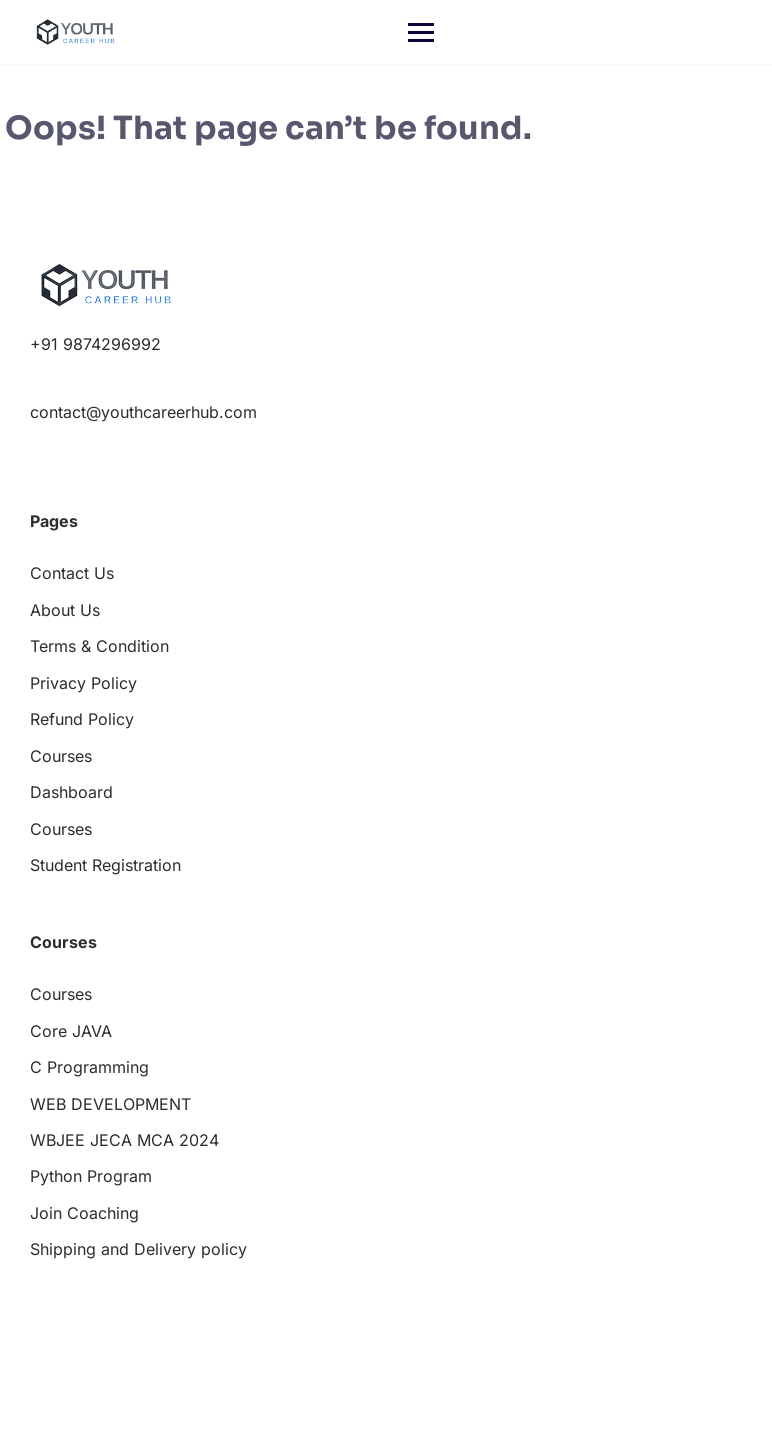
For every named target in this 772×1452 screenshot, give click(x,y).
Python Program (91, 1176)
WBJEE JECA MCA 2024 (124, 1140)
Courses (61, 756)
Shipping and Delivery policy (138, 1249)
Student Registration (105, 865)
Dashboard (71, 792)
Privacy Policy (83, 683)
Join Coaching (84, 1213)
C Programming (89, 1067)
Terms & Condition (99, 646)
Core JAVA (71, 1031)
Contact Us (72, 573)
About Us (65, 610)
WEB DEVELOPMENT (110, 1104)
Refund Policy (82, 719)
